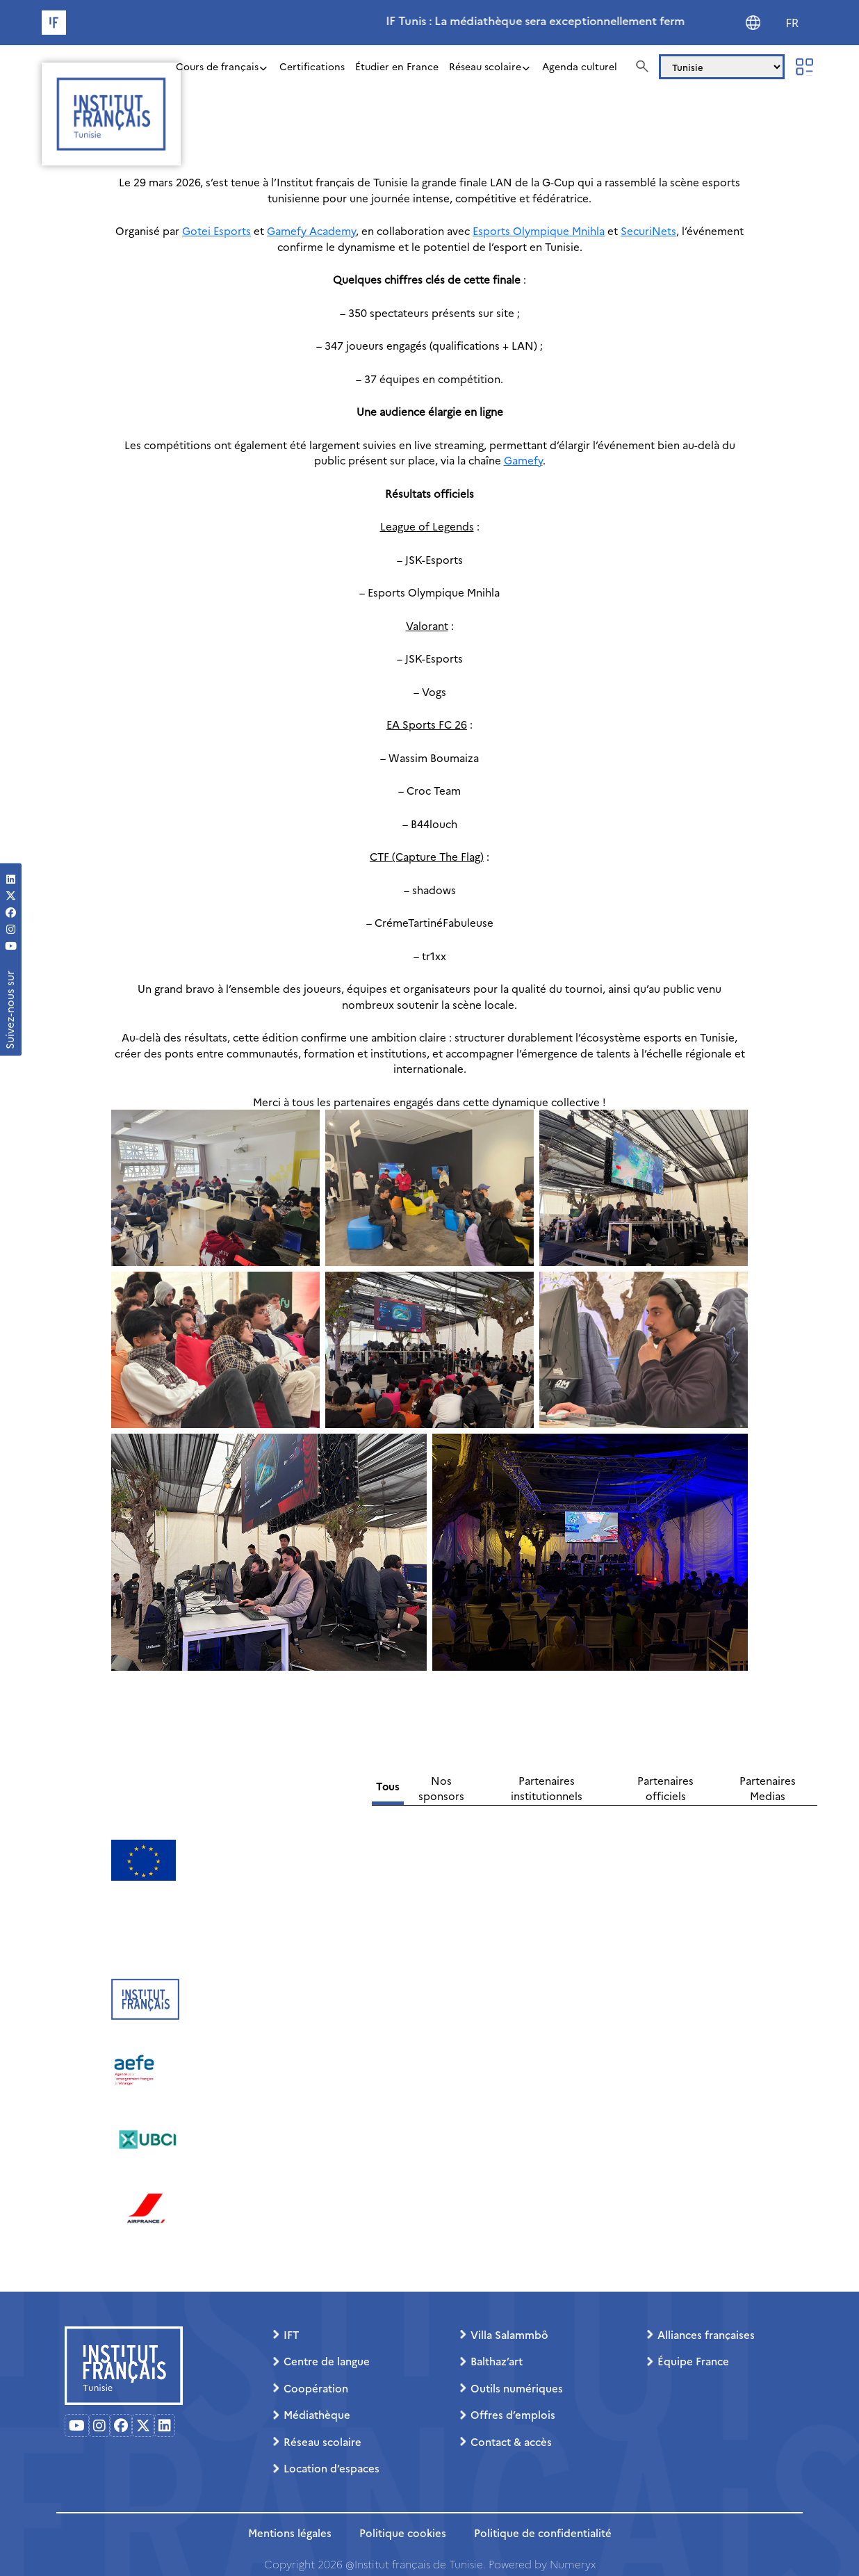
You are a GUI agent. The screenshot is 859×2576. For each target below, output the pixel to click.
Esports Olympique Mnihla (539, 230)
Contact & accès (511, 2441)
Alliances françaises (706, 2334)
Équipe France (693, 2361)
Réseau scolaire (485, 66)
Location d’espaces (331, 2468)
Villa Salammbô (509, 2334)
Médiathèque (317, 2414)
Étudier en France (397, 66)
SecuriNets (648, 230)
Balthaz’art (497, 2361)
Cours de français (217, 66)
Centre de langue (327, 2361)
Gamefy (523, 460)
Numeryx (573, 2564)
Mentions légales (290, 2532)
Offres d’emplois (513, 2414)
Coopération (316, 2388)
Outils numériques (517, 2388)
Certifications (312, 66)
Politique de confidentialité (543, 2532)
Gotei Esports (216, 230)
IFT (291, 2334)
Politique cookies (402, 2532)
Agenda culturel (579, 66)
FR (792, 23)
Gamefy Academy (311, 230)
